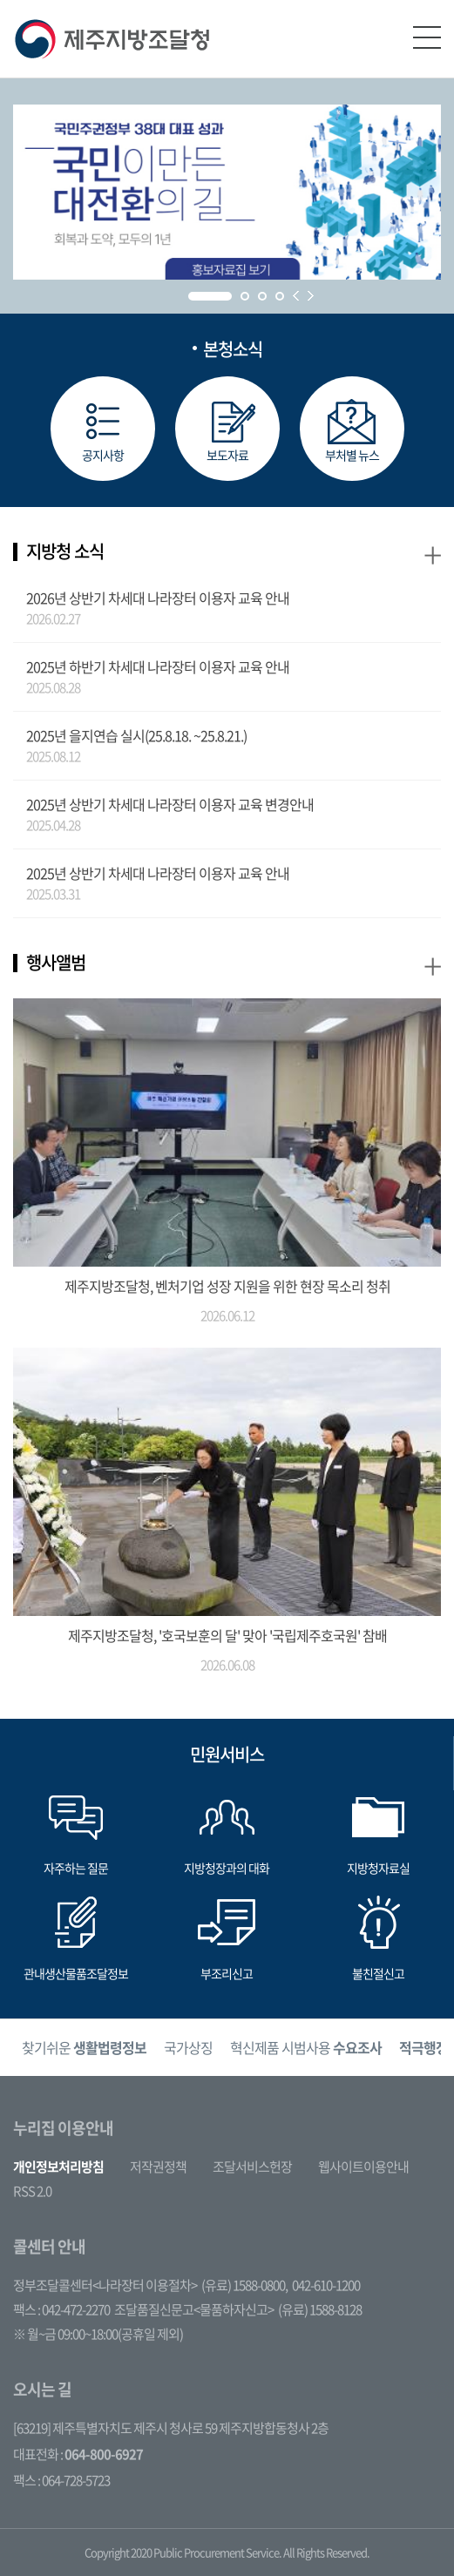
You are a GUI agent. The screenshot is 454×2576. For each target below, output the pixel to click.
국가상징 (188, 2047)
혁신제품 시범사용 (306, 2047)
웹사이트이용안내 (363, 2166)
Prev (296, 296)
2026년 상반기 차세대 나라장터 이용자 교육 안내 (157, 597)
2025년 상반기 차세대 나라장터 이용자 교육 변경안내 (170, 804)
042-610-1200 (326, 2285)
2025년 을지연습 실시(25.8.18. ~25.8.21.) (136, 735)
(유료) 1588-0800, (244, 2285)
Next (311, 296)
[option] (84, 2047)
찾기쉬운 (84, 2047)
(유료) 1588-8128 (320, 2309)
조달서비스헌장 (252, 2166)
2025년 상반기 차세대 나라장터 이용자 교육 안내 (157, 872)
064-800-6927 (103, 2454)
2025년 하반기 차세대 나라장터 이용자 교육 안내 (157, 666)
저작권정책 (158, 2166)
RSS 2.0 (32, 2191)
